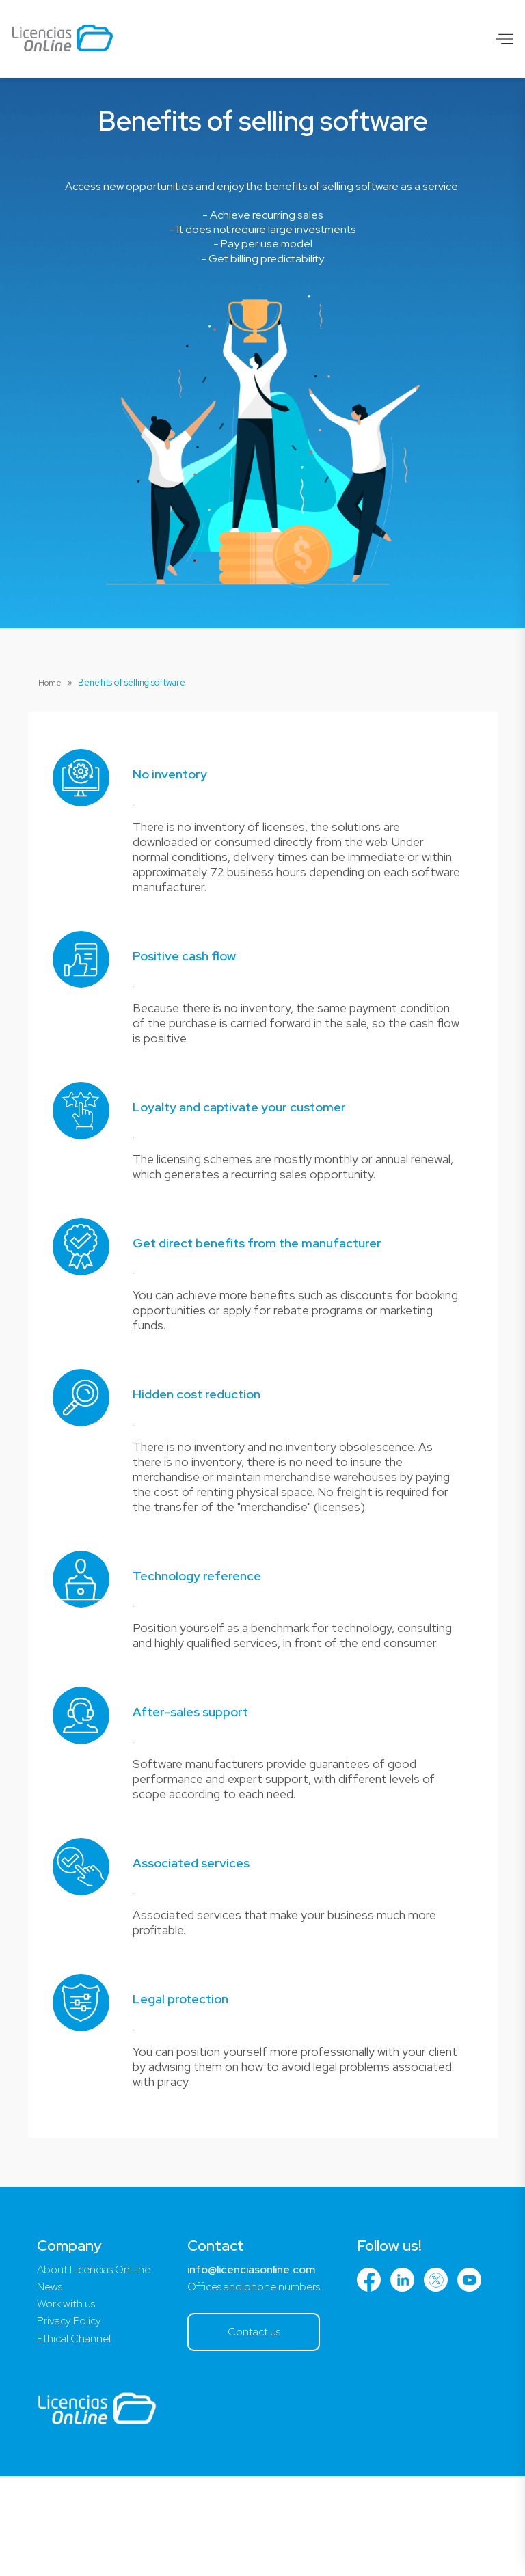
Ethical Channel (75, 2438)
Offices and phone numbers (259, 2385)
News (49, 2385)
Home (51, 682)
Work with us (67, 2403)
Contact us (260, 2431)
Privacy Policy (70, 2420)
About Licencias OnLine (95, 2367)
